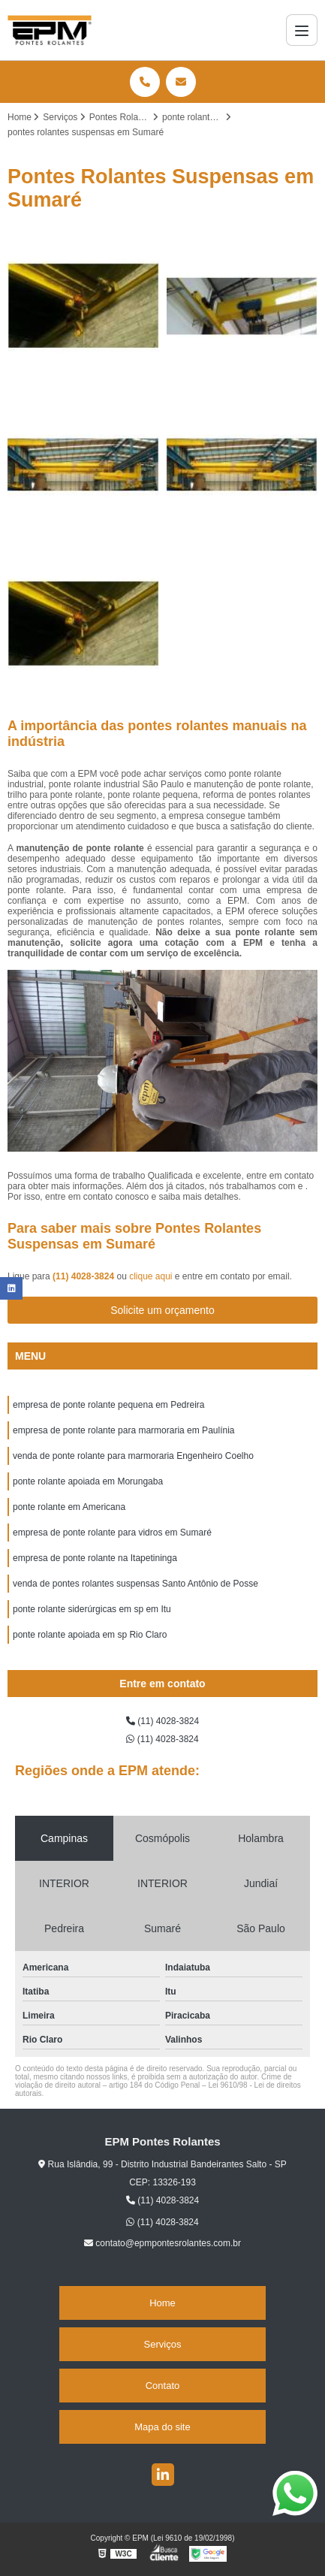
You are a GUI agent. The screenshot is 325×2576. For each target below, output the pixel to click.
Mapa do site (162, 2427)
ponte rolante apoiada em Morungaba (88, 1481)
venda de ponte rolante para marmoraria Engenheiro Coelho (133, 1456)
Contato (163, 2385)
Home (162, 2303)
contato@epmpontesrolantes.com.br (162, 2243)
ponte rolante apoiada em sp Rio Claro (90, 1634)
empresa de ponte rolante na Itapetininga (95, 1558)
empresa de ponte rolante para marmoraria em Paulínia (124, 1430)
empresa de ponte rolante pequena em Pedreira (109, 1405)
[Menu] (301, 30)
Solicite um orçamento (162, 1310)
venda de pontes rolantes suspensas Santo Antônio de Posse (135, 1583)
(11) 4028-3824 (84, 1276)
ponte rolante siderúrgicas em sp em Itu (92, 1609)
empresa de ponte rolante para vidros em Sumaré (112, 1532)
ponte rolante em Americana (69, 1507)
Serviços (163, 2344)
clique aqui (150, 1276)
